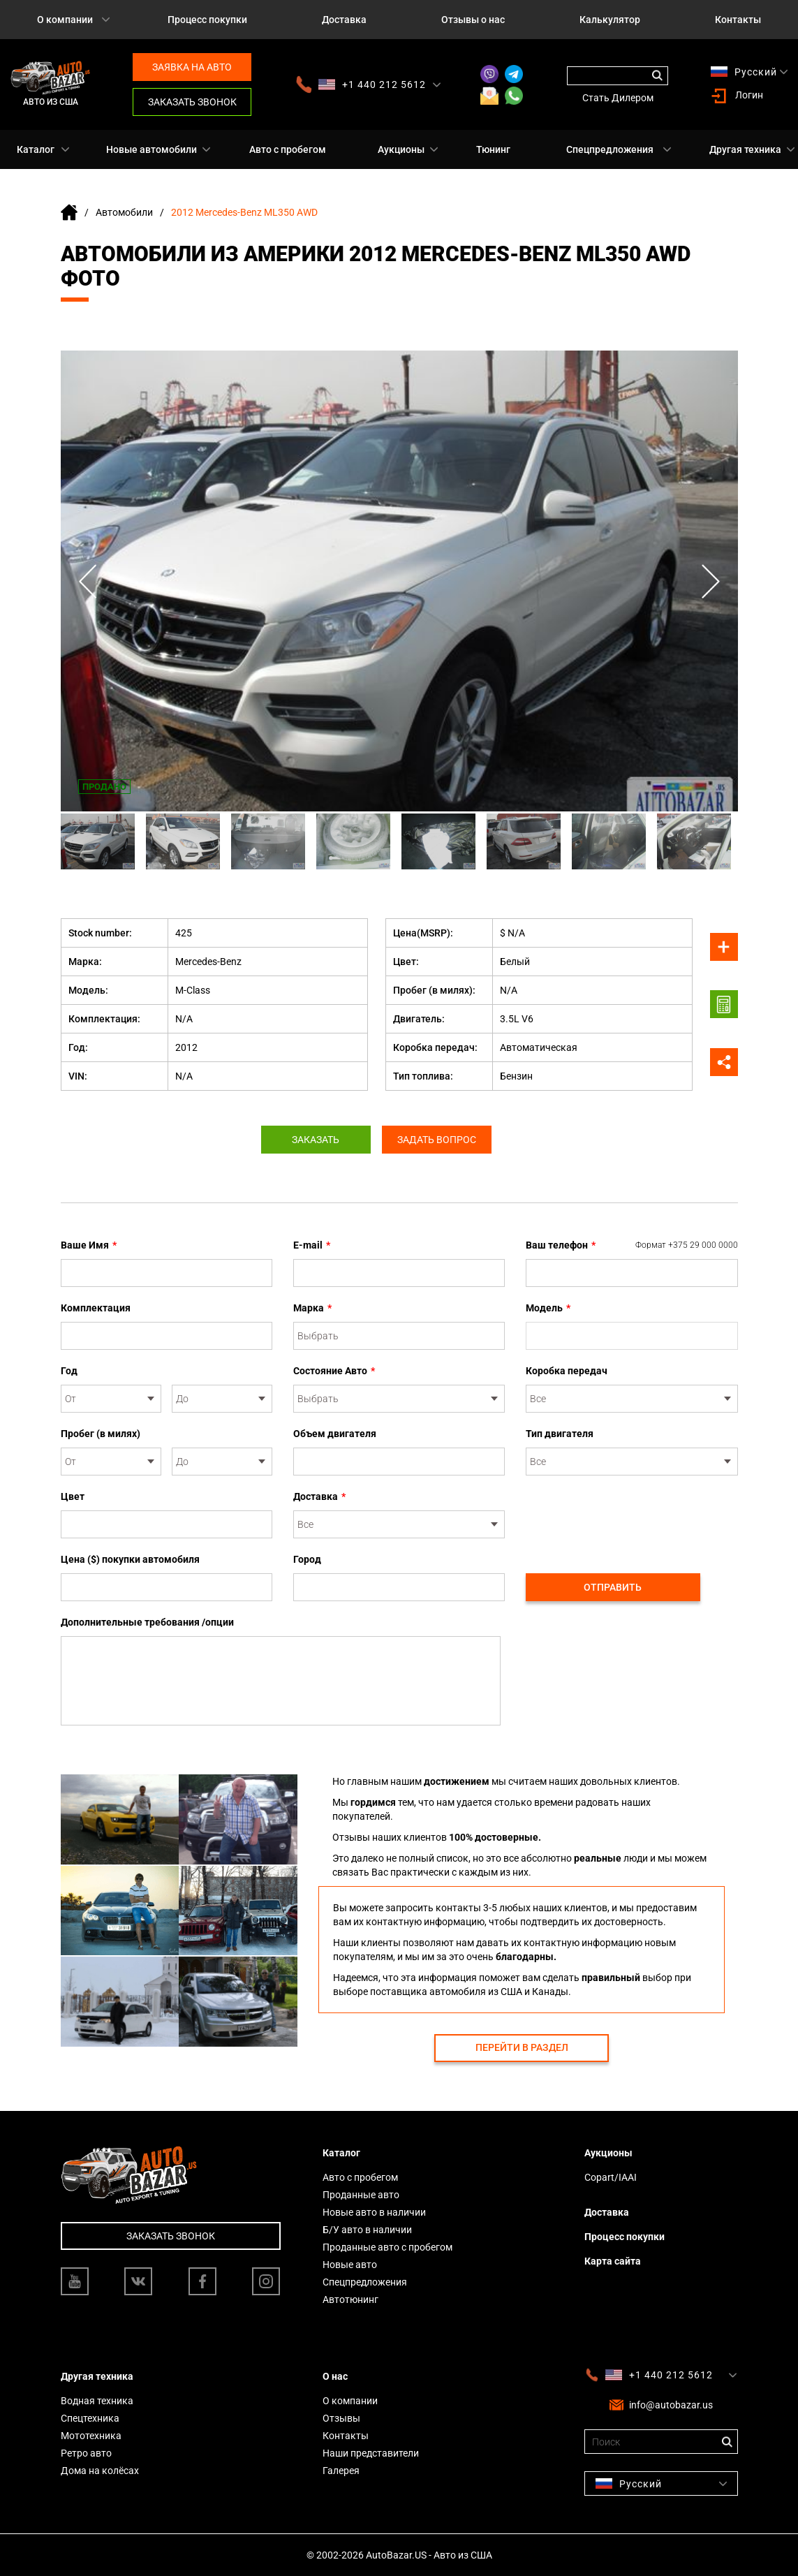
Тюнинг (493, 149)
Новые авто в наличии (374, 2212)
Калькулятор (609, 19)
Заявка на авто (192, 67)
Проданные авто (361, 2194)
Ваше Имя (89, 1245)
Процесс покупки (207, 19)
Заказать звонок (192, 102)
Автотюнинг (350, 2299)
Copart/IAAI (610, 2177)
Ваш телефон (632, 1245)
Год (69, 1370)
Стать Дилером (617, 97)
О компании (65, 19)
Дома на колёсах (100, 2470)
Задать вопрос (439, 1139)
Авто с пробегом (287, 149)
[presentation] (632, 1516)
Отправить (613, 1587)
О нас (335, 2376)
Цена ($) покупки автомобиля (130, 1559)
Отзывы (341, 2418)
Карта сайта (612, 2261)
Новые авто (350, 2264)
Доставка (344, 19)
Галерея (341, 2470)
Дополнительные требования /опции (147, 1622)
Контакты (738, 19)
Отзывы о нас (473, 19)
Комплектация (96, 1307)
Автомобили (124, 212)
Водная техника (97, 2400)
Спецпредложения (609, 149)
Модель (548, 1308)
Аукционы (401, 149)
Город (307, 1559)
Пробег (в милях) (100, 1433)
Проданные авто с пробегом (387, 2247)
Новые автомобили (151, 149)
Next (710, 581)
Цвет (72, 1496)
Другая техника (745, 149)
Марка (312, 1308)
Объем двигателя (334, 1433)
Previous (88, 581)
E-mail (311, 1245)
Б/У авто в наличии (367, 2229)
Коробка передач (566, 1370)
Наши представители (371, 2453)
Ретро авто (86, 2453)
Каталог (35, 149)
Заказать (313, 1139)
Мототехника (91, 2435)
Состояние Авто (334, 1371)
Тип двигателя (559, 1433)
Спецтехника (90, 2418)
